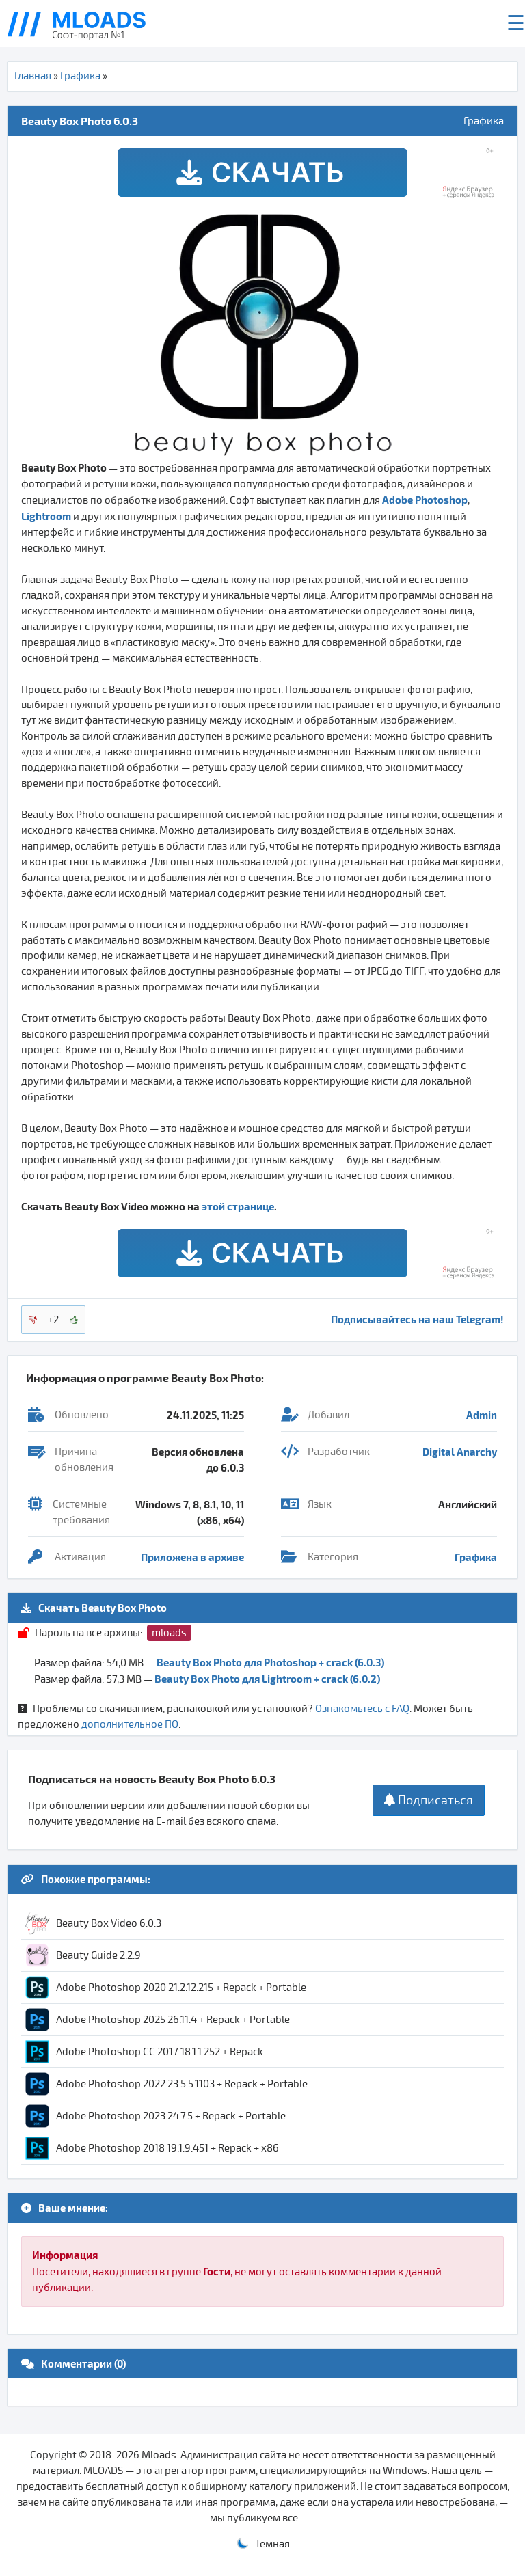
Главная (32, 76)
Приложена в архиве (192, 1557)
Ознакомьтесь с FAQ (362, 1709)
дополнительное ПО (129, 1724)
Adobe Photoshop (425, 499)
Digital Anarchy (459, 1452)
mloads (169, 1633)
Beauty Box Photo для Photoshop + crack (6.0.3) (270, 1662)
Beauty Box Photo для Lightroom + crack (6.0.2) (267, 1678)
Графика (80, 76)
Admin (481, 1415)
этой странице (238, 1206)
